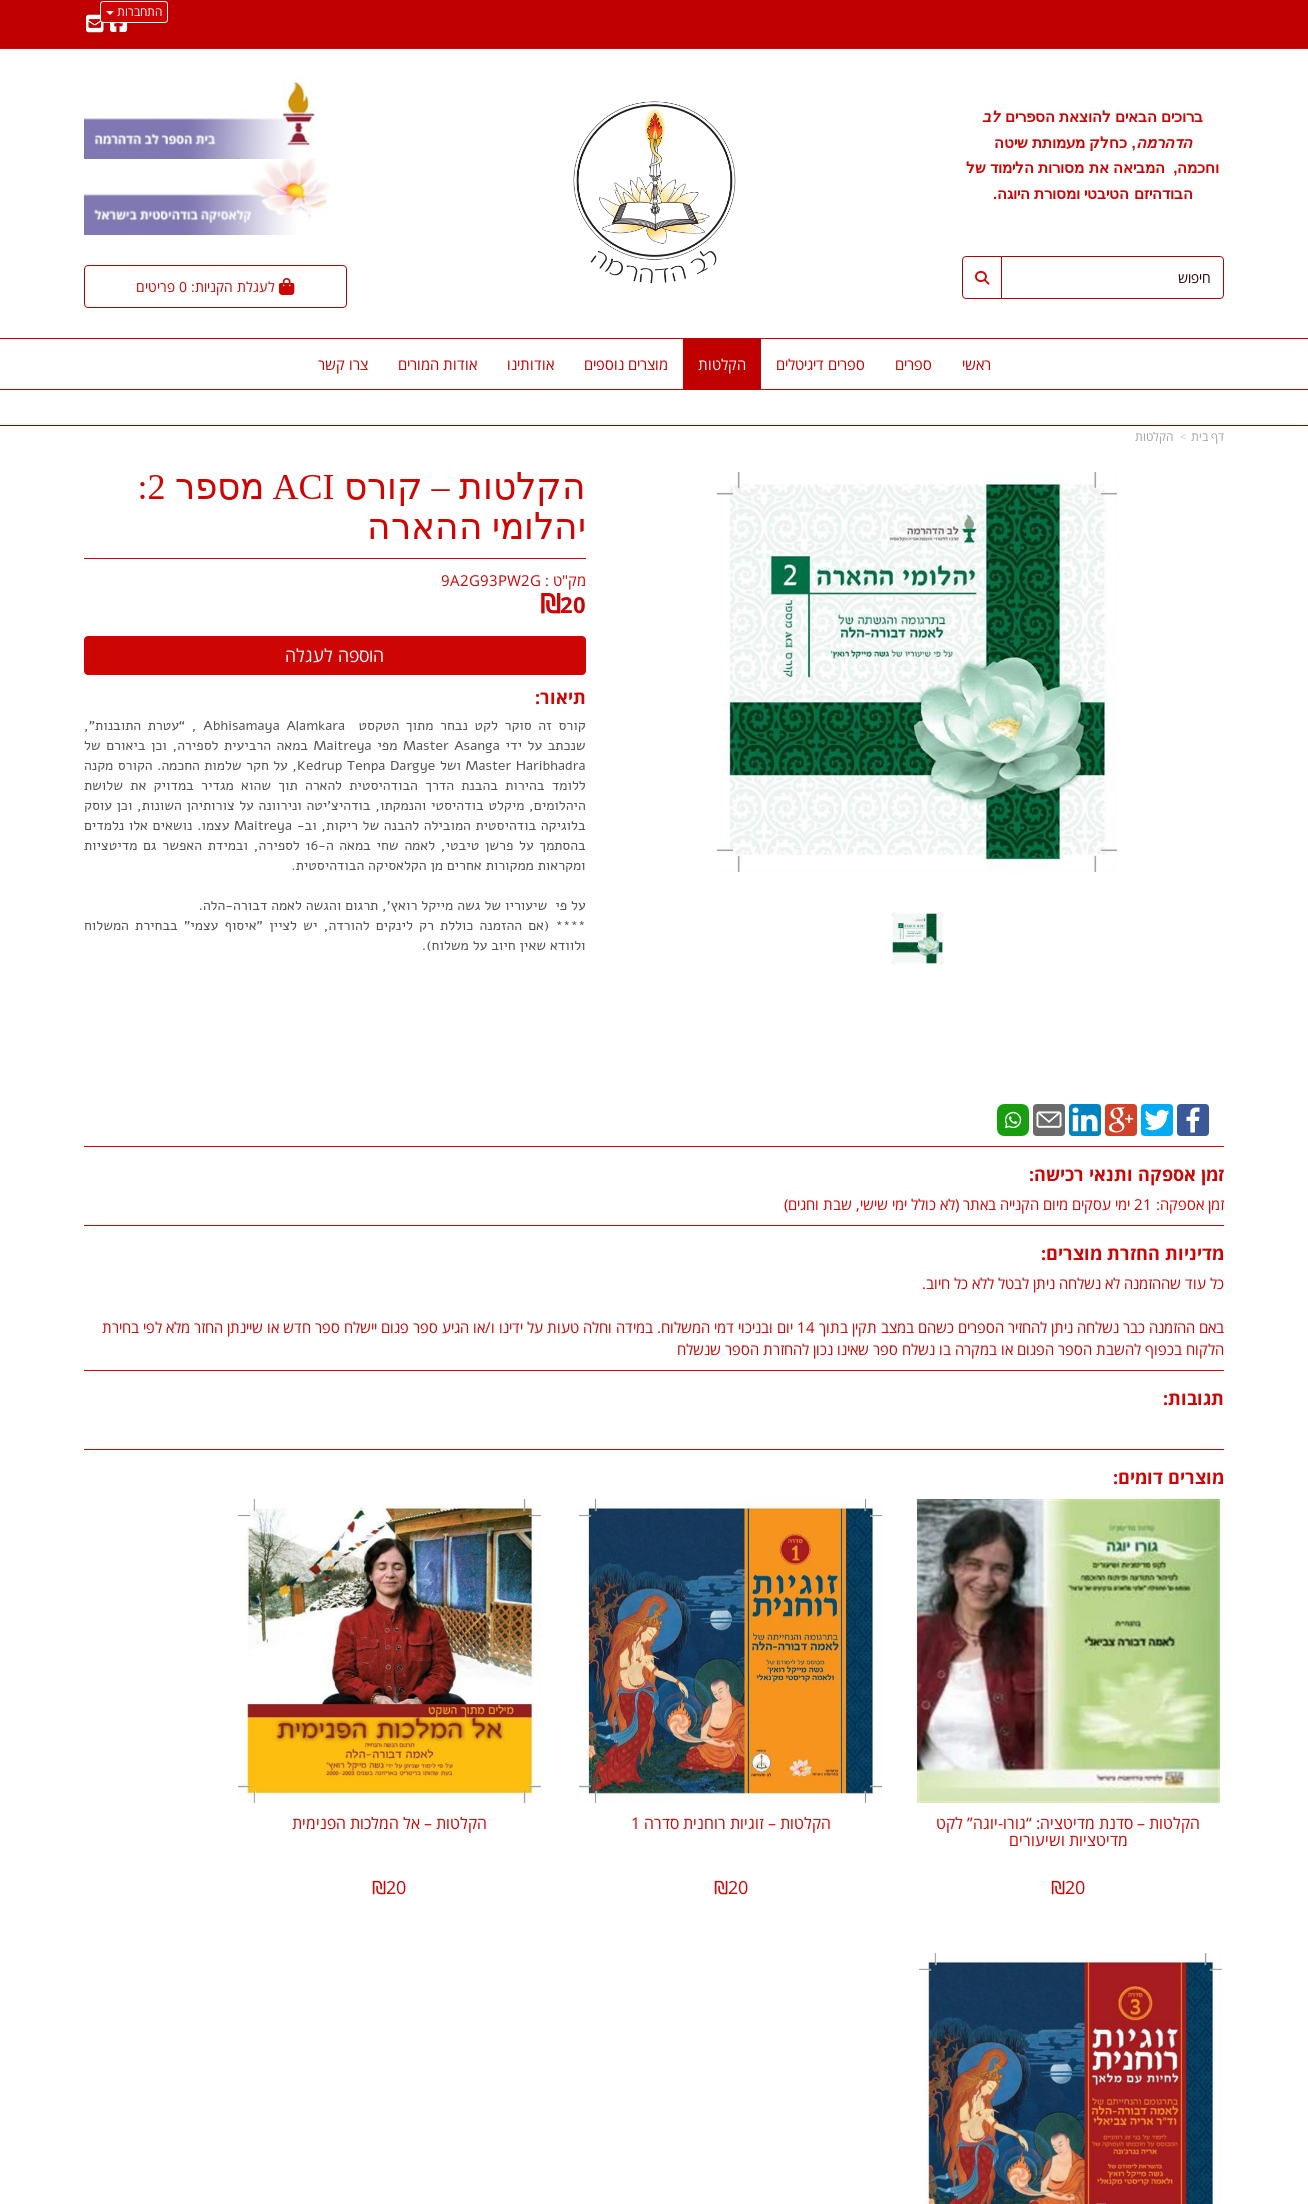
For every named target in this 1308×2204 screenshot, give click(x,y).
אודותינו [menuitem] (530, 364)
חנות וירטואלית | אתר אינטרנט (528, 2185)
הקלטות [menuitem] (722, 364)
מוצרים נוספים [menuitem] (626, 364)
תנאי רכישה (898, 2073)
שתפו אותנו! (602, 2032)
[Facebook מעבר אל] (119, 25)
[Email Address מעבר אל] (95, 25)
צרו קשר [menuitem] (343, 364)
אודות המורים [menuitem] (437, 364)
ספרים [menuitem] (913, 364)
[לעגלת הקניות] (215, 286)
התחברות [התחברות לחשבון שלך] (134, 11)
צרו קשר (614, 2011)
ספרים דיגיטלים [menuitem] (820, 364)
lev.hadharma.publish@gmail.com (814, 1983)
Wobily (718, 2185)
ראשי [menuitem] (976, 364)
